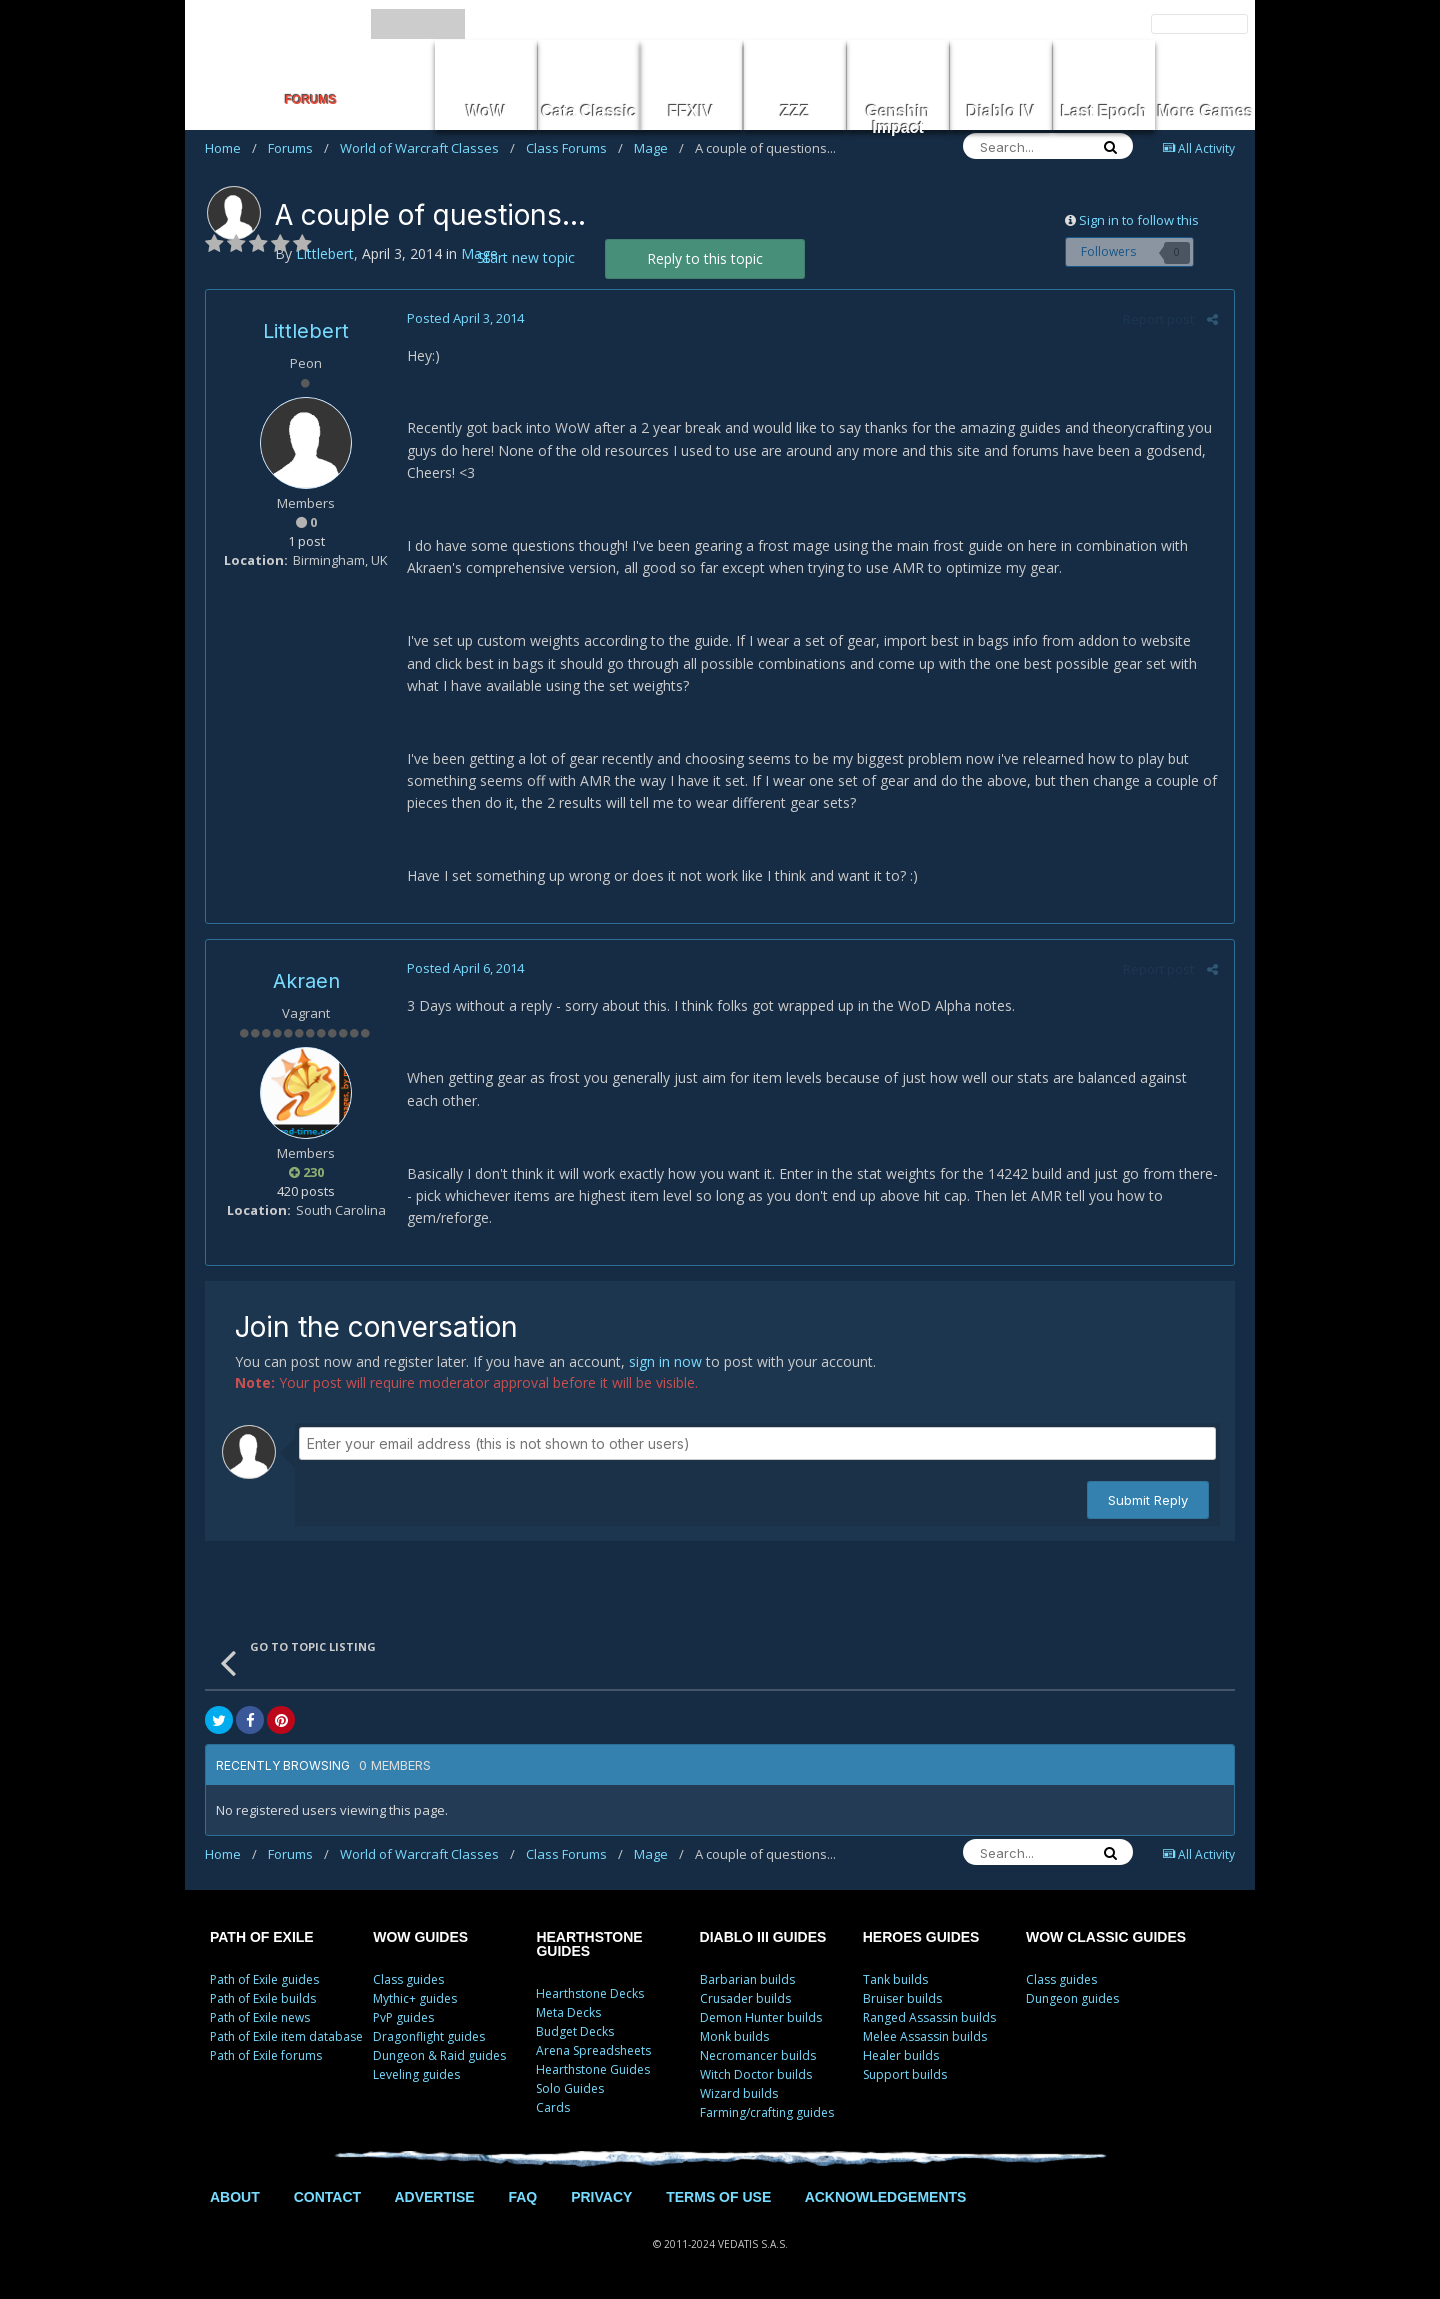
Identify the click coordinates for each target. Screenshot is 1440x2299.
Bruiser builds (902, 1998)
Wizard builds (739, 2093)
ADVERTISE (434, 2197)
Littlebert (306, 331)
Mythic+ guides (415, 1998)
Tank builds (895, 1979)
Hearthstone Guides (593, 2069)
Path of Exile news (260, 2017)
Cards (553, 2107)
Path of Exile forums (266, 2055)
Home (231, 148)
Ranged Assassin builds (929, 2017)
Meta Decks (568, 2012)
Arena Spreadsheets (593, 2050)
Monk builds (734, 2036)
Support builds (905, 2074)
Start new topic (526, 257)
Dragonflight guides (429, 2036)
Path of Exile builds (263, 1998)
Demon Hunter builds (761, 2017)
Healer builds (901, 2055)
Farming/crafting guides (767, 2112)
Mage (659, 148)
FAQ (522, 2197)
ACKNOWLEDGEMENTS (886, 2197)
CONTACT (327, 2197)
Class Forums (574, 148)
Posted (464, 318)
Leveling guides (416, 2074)
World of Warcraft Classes (427, 148)
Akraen (306, 981)
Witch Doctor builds (756, 2074)
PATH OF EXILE (262, 1937)
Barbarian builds (747, 1979)
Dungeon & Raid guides (439, 2055)
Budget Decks (575, 2031)
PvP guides (403, 2017)
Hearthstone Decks (590, 1993)
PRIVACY (601, 2197)
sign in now (665, 1361)
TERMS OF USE (718, 2197)
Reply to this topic (705, 258)
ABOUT (235, 2197)
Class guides (408, 1979)
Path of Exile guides (264, 1979)
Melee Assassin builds (925, 2036)
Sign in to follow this (1139, 220)
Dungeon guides (1072, 1998)
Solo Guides (570, 2088)
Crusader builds (745, 1998)
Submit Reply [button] (1148, 1500)
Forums (298, 148)
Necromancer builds (758, 2055)
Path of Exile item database (286, 2036)
